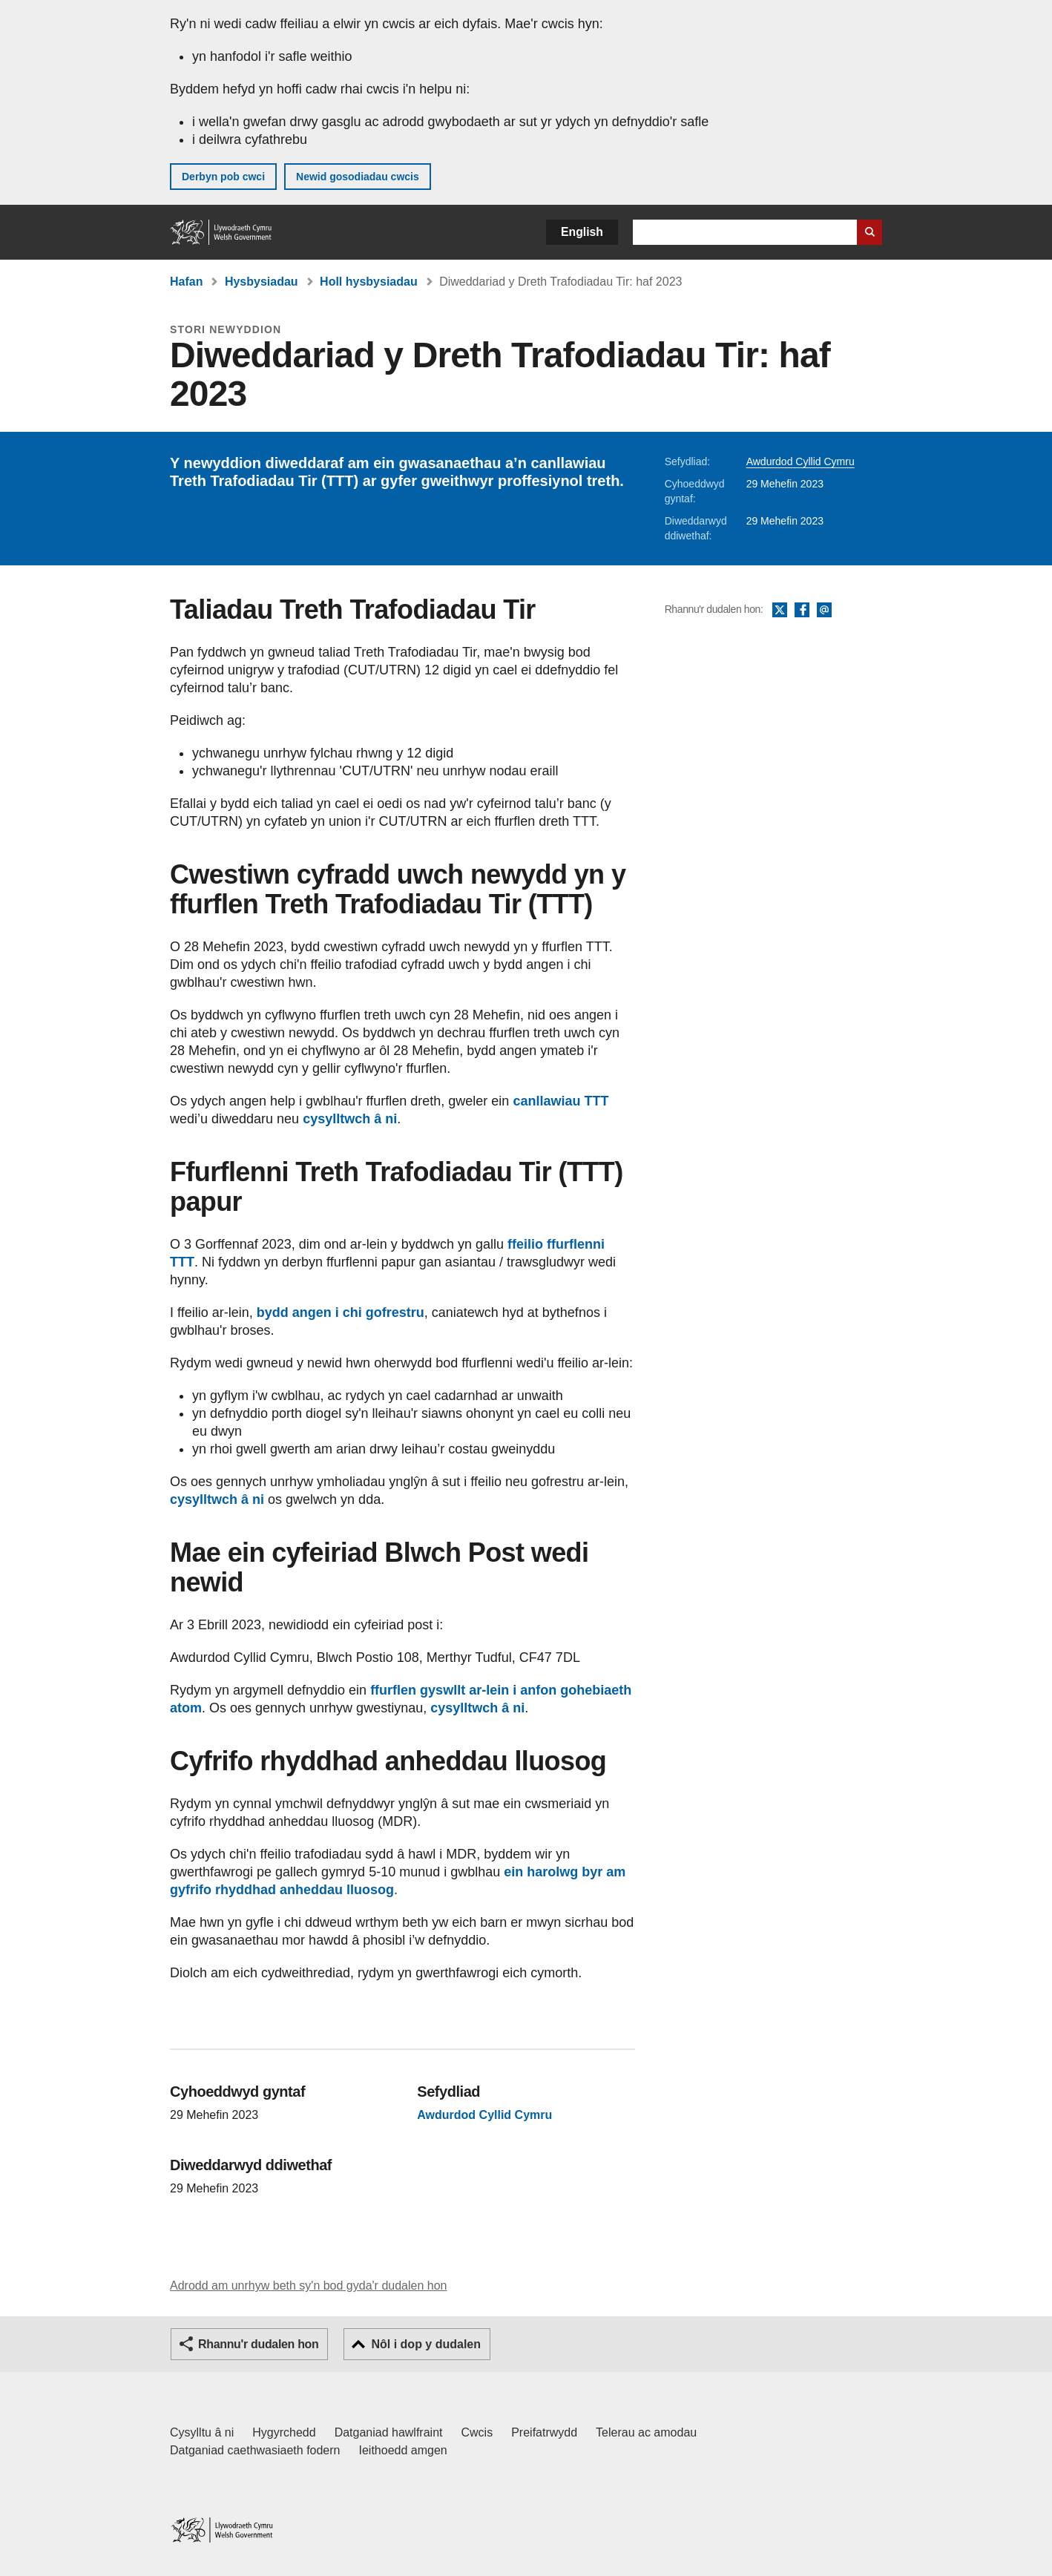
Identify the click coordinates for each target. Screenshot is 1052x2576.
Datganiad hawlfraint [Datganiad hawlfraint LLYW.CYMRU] (389, 2432)
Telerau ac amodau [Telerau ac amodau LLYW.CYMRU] (646, 2432)
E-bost (824, 610)
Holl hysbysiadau (369, 281)
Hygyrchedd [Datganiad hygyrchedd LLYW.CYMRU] (283, 2432)
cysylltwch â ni (350, 1118)
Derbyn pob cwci (223, 177)
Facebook (802, 610)
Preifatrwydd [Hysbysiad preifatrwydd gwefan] (544, 2432)
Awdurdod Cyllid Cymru (800, 461)
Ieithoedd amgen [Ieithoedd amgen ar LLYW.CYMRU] (403, 2450)
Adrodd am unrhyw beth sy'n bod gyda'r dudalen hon (308, 2285)
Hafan (186, 281)
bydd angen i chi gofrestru (340, 1312)
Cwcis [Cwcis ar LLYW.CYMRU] (477, 2432)
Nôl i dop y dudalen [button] (426, 2344)
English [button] (582, 232)
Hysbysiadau (261, 281)
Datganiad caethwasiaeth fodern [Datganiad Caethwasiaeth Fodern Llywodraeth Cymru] (255, 2450)
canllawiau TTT (560, 1101)
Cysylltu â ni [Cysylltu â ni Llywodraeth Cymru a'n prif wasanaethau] (202, 2432)
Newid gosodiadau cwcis (357, 177)
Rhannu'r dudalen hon (258, 2344)
